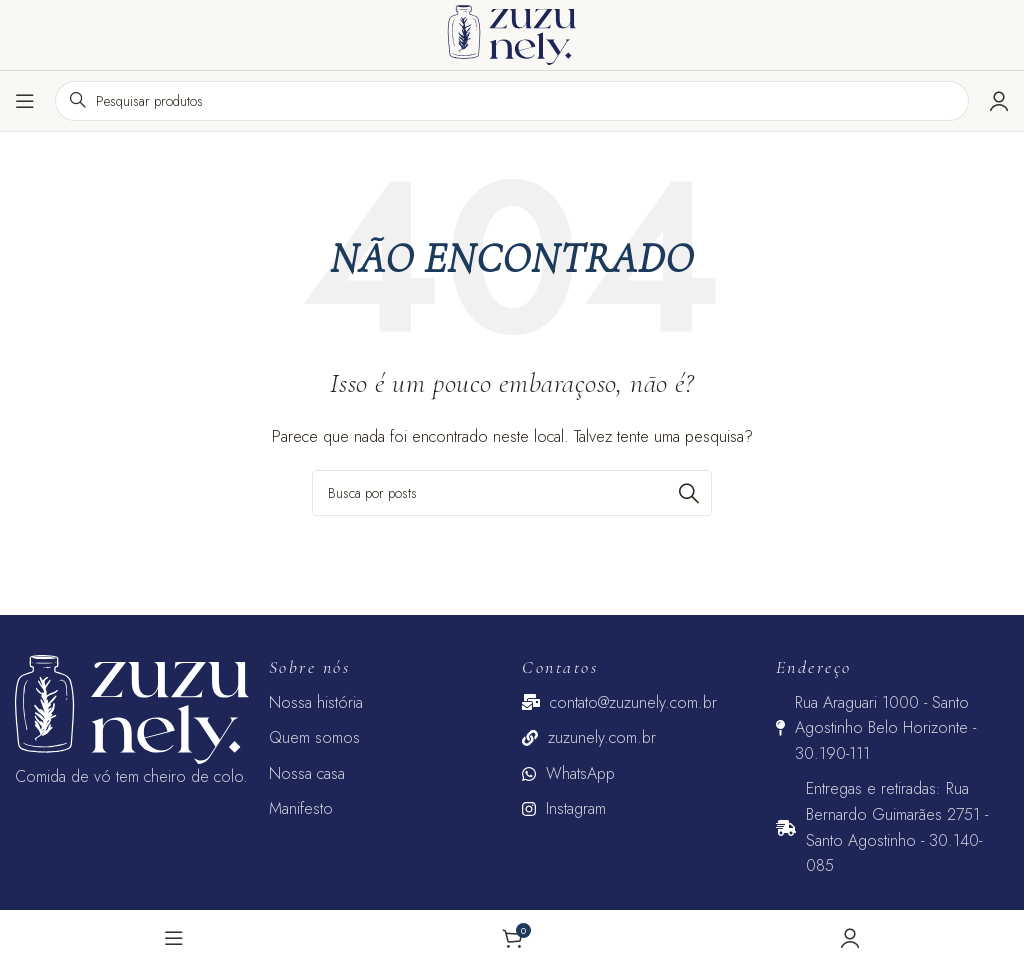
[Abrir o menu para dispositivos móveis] (25, 101)
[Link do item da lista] (386, 703)
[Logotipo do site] (512, 33)
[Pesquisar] (512, 493)
